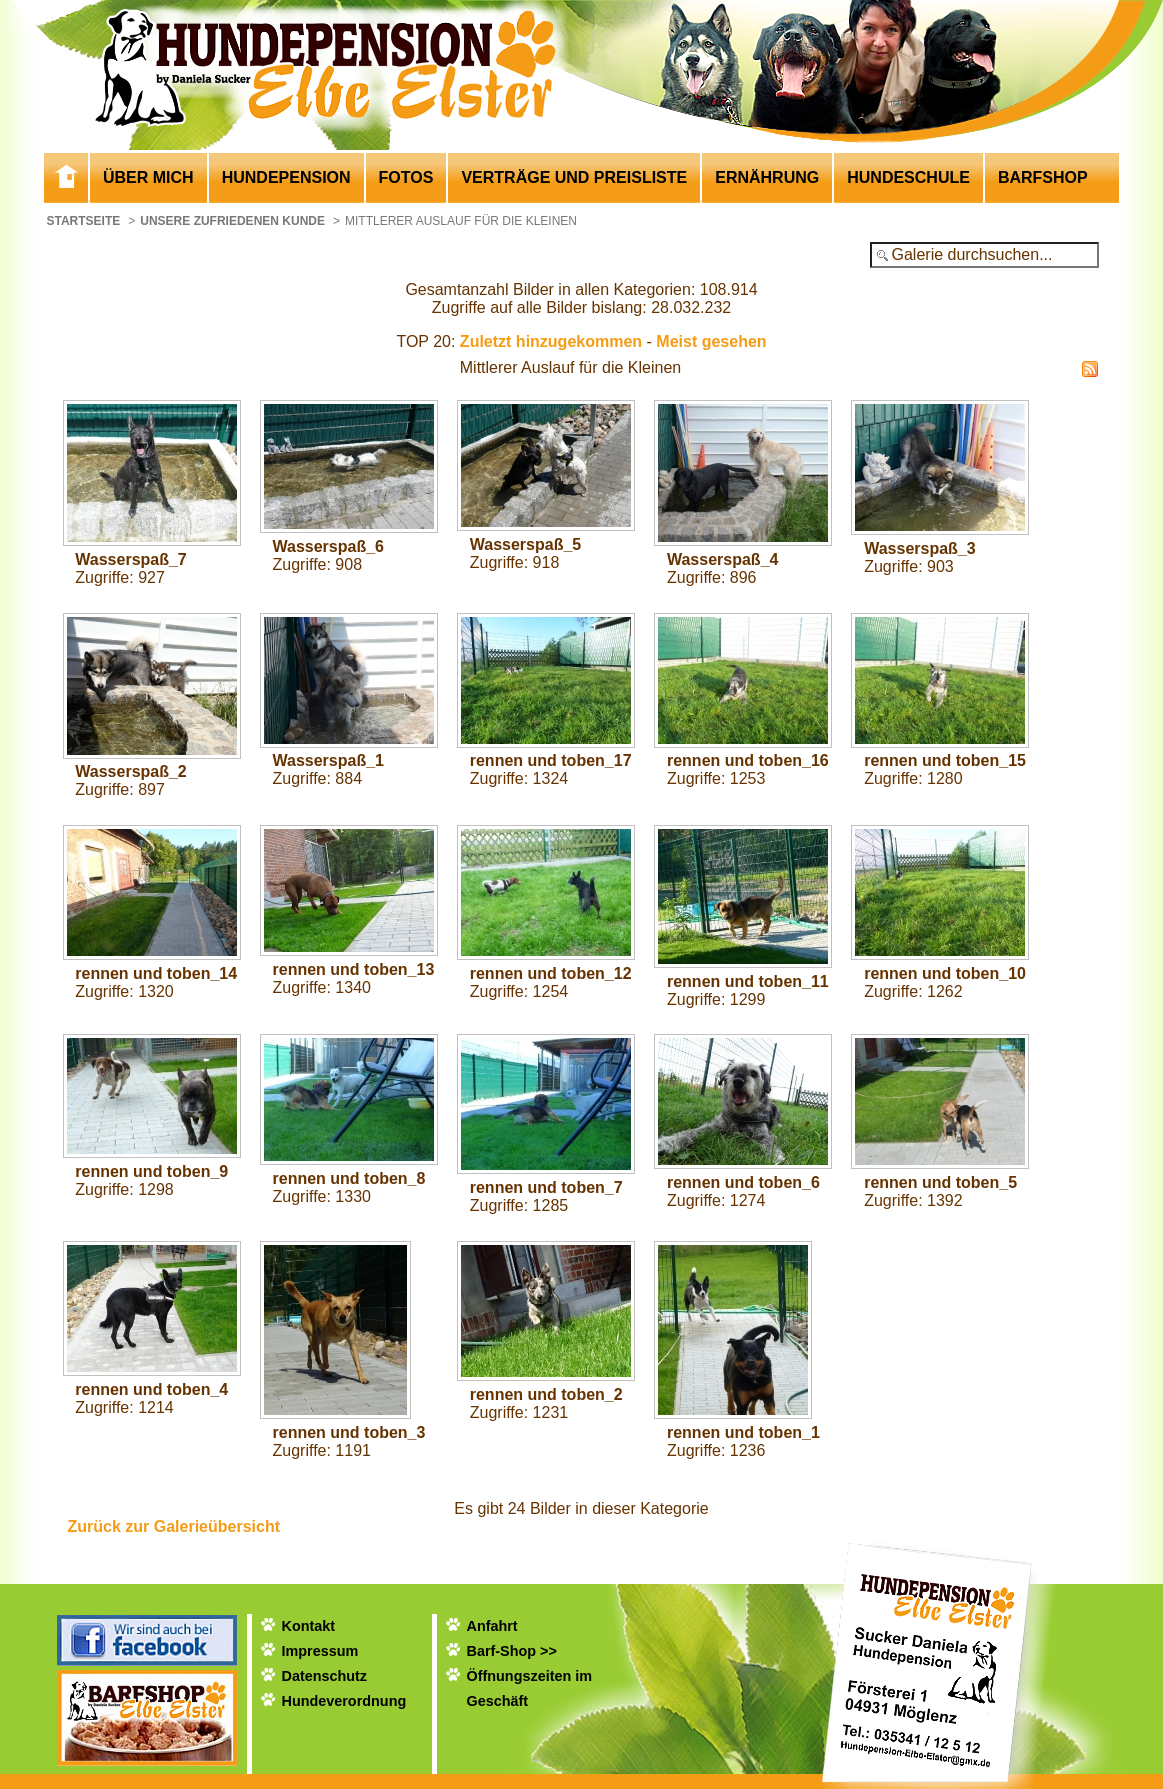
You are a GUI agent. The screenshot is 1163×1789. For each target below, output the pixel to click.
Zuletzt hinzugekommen (551, 341)
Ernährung (767, 177)
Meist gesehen (711, 341)
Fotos (406, 177)
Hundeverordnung (344, 1701)
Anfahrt (492, 1626)
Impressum (320, 1651)
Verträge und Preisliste (574, 177)
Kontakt (309, 1626)
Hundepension (286, 177)
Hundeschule (908, 177)
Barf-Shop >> (512, 1651)
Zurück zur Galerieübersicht (174, 1526)
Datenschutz (325, 1676)
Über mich (148, 177)
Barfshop (1043, 177)
